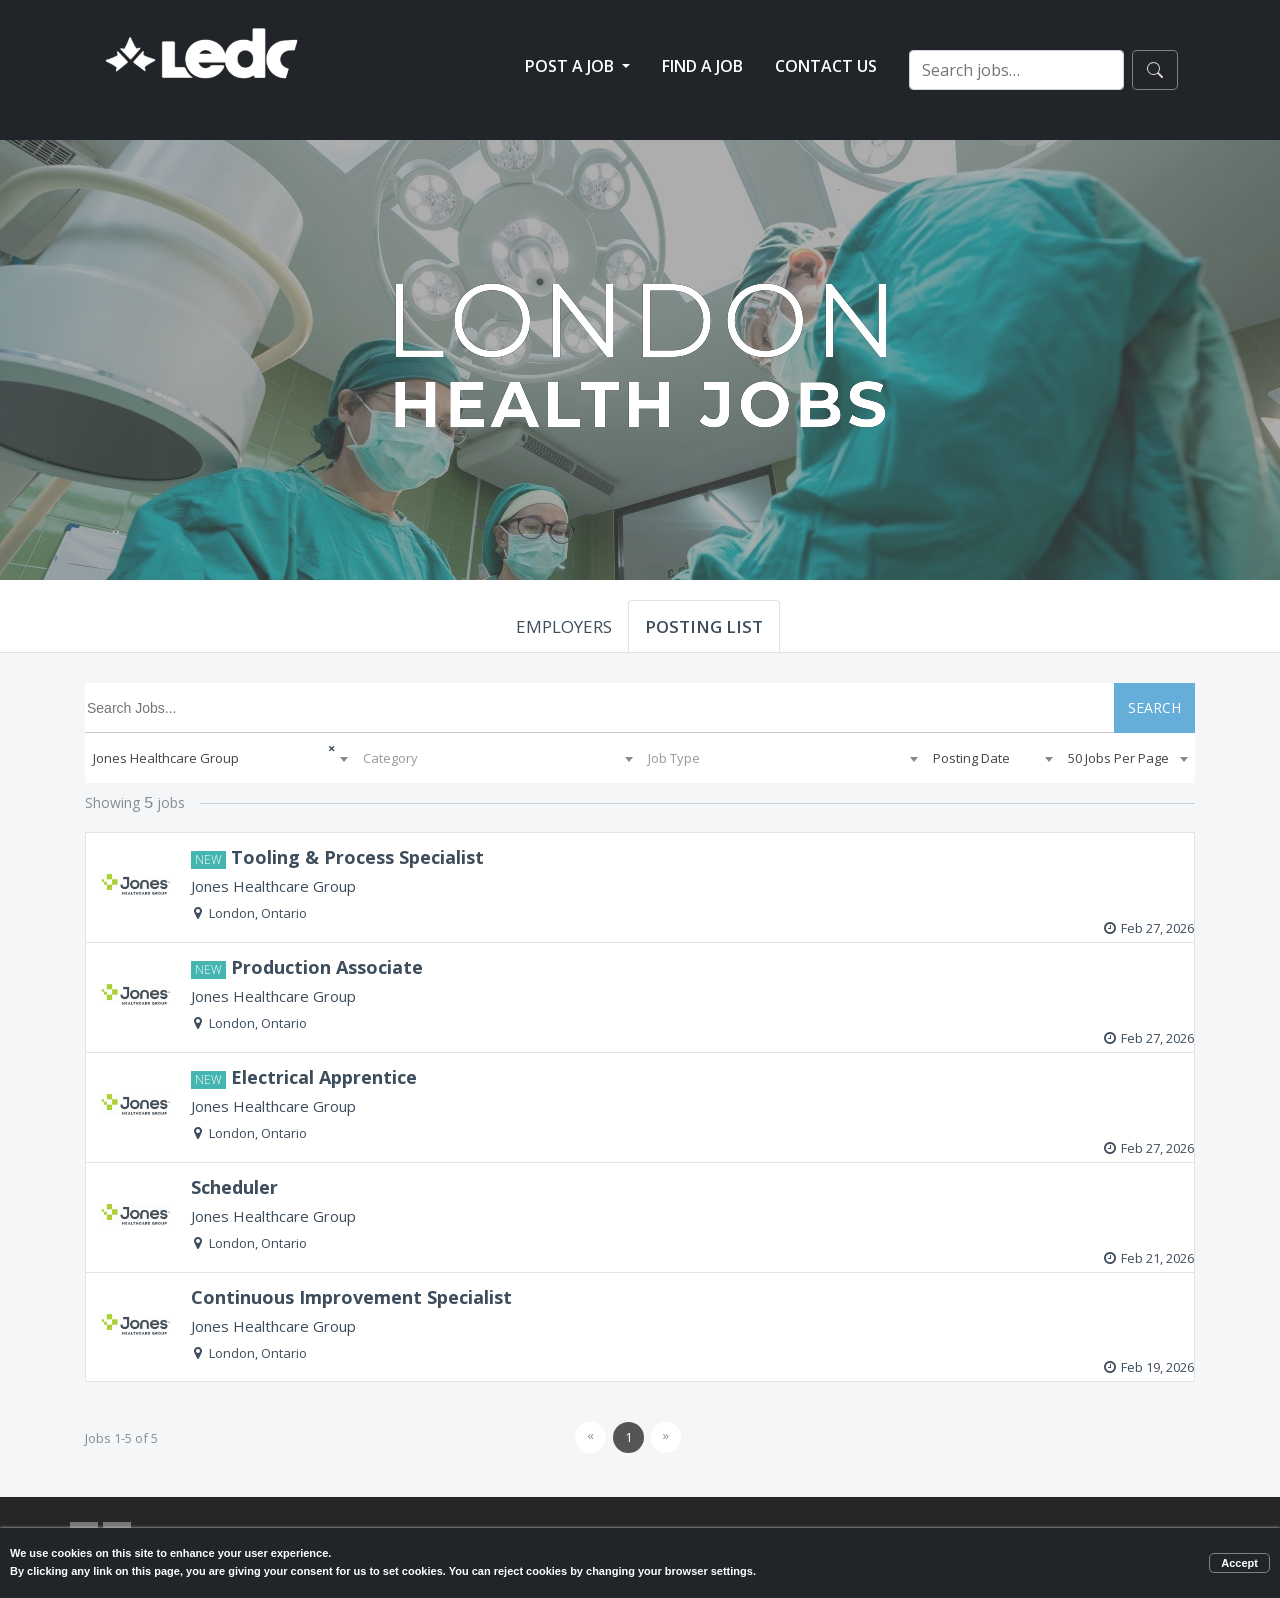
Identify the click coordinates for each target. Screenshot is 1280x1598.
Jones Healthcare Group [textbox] (166, 758)
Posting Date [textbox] (971, 758)
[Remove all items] (316, 746)
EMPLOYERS (564, 626)
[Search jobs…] (1016, 70)
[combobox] (220, 758)
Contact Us (826, 66)
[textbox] (497, 758)
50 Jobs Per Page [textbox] (1118, 758)
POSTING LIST (704, 626)
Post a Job (571, 66)
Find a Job (702, 66)
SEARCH (1154, 707)
